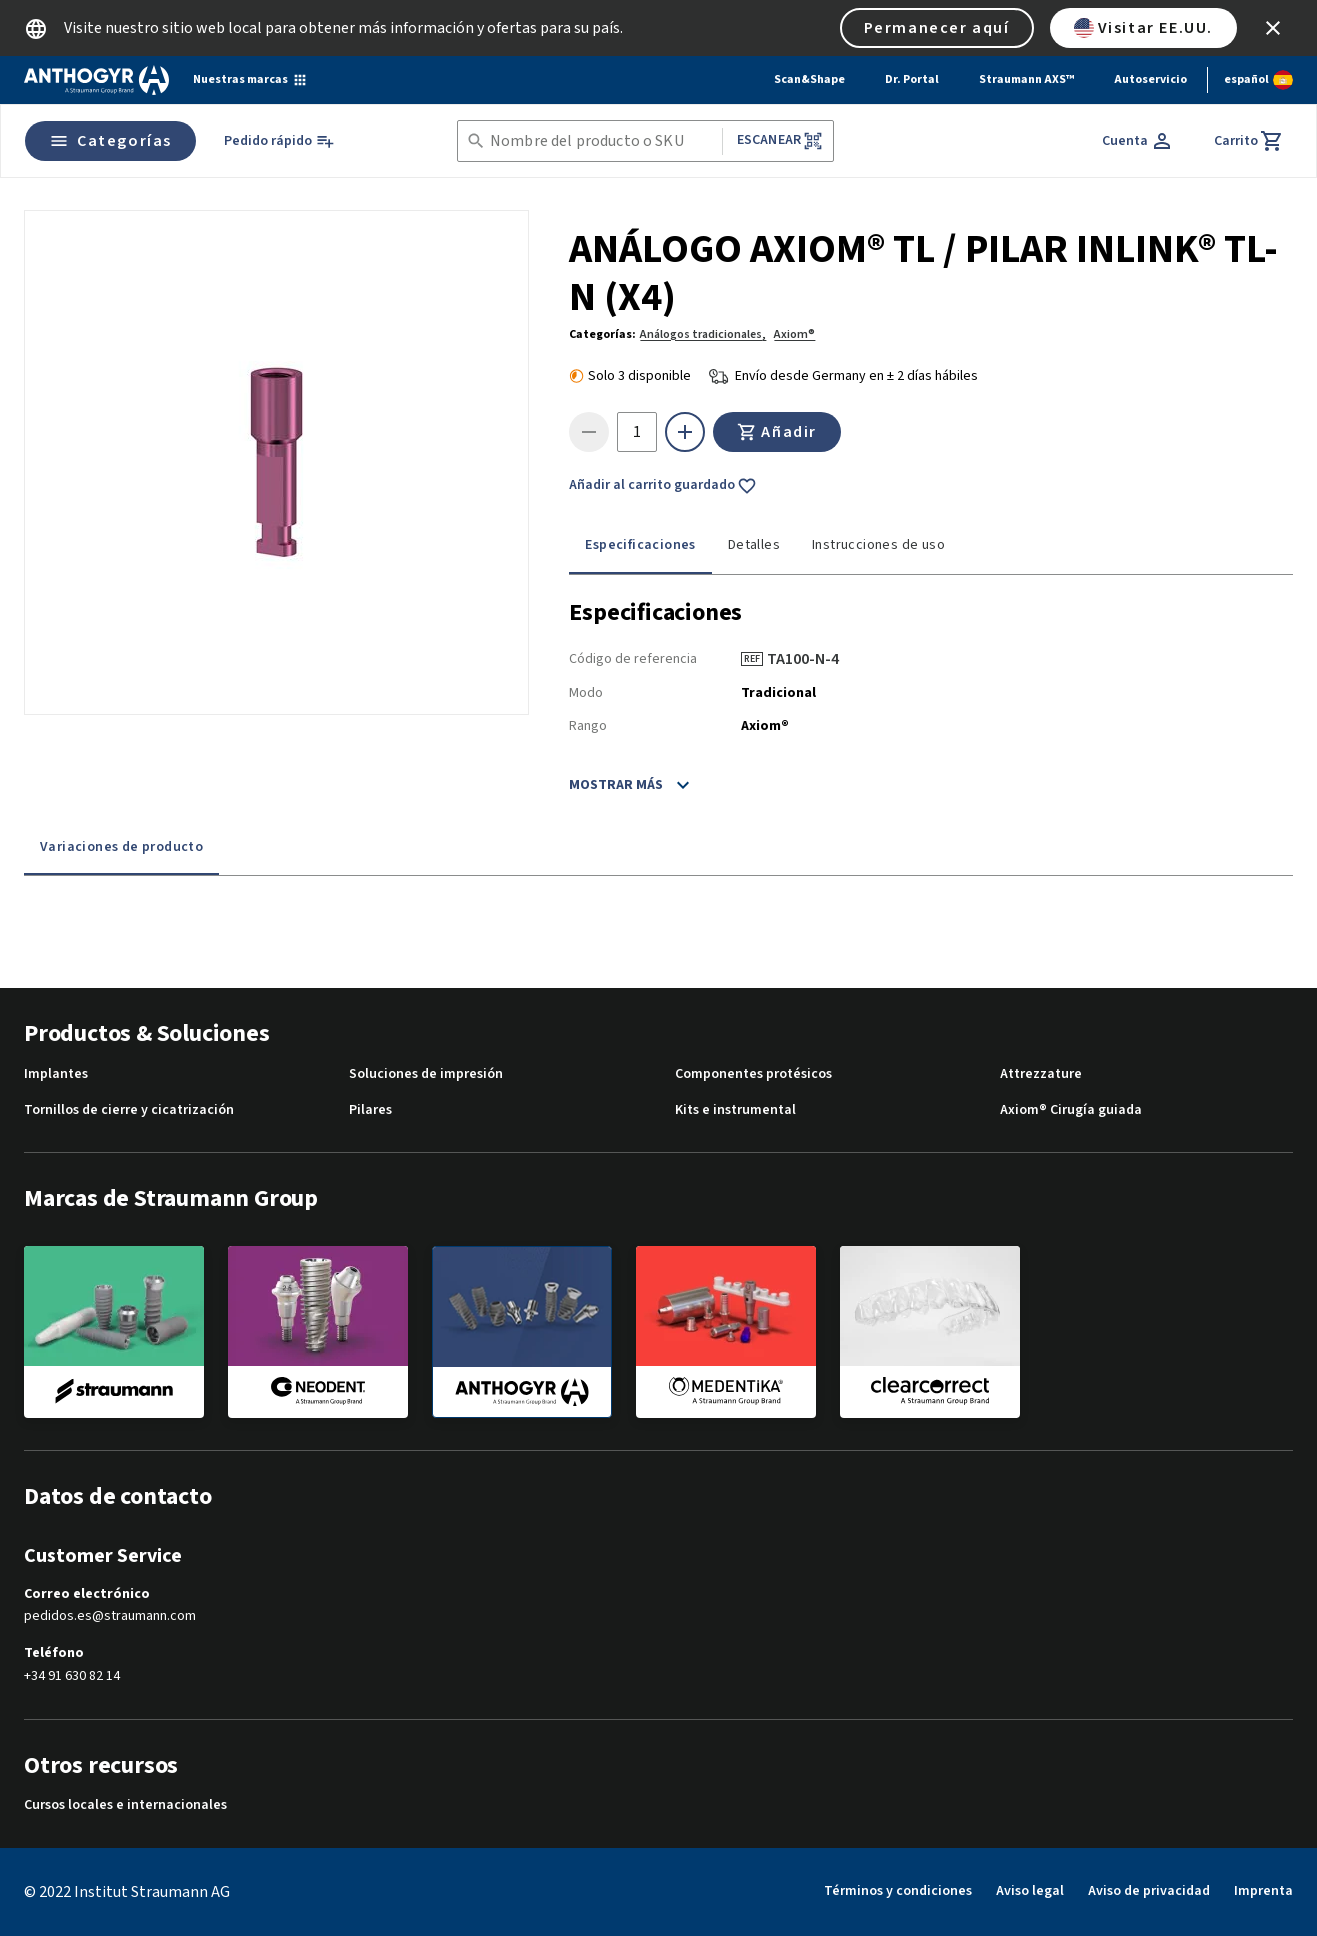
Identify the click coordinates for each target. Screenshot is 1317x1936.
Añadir (777, 432)
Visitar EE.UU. (1143, 28)
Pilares (370, 1110)
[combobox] (602, 141)
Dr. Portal (912, 79)
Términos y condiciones (898, 1891)
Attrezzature (1041, 1074)
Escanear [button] (780, 140)
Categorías (110, 141)
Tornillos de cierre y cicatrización (129, 1110)
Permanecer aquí (937, 28)
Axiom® (794, 334)
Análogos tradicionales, (703, 334)
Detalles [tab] (754, 545)
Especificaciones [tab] (640, 545)
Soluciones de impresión (426, 1074)
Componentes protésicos (753, 1074)
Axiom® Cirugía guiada (1071, 1110)
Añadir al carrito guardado (663, 486)
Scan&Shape (809, 79)
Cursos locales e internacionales (125, 1805)
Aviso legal (1030, 1891)
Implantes (56, 1074)
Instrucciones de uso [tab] (878, 545)
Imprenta (1263, 1891)
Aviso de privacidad (1149, 1891)
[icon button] (1273, 28)
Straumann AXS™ (1026, 79)
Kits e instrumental (735, 1110)
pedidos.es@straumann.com (110, 1616)
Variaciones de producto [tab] (121, 847)
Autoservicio (1150, 79)
